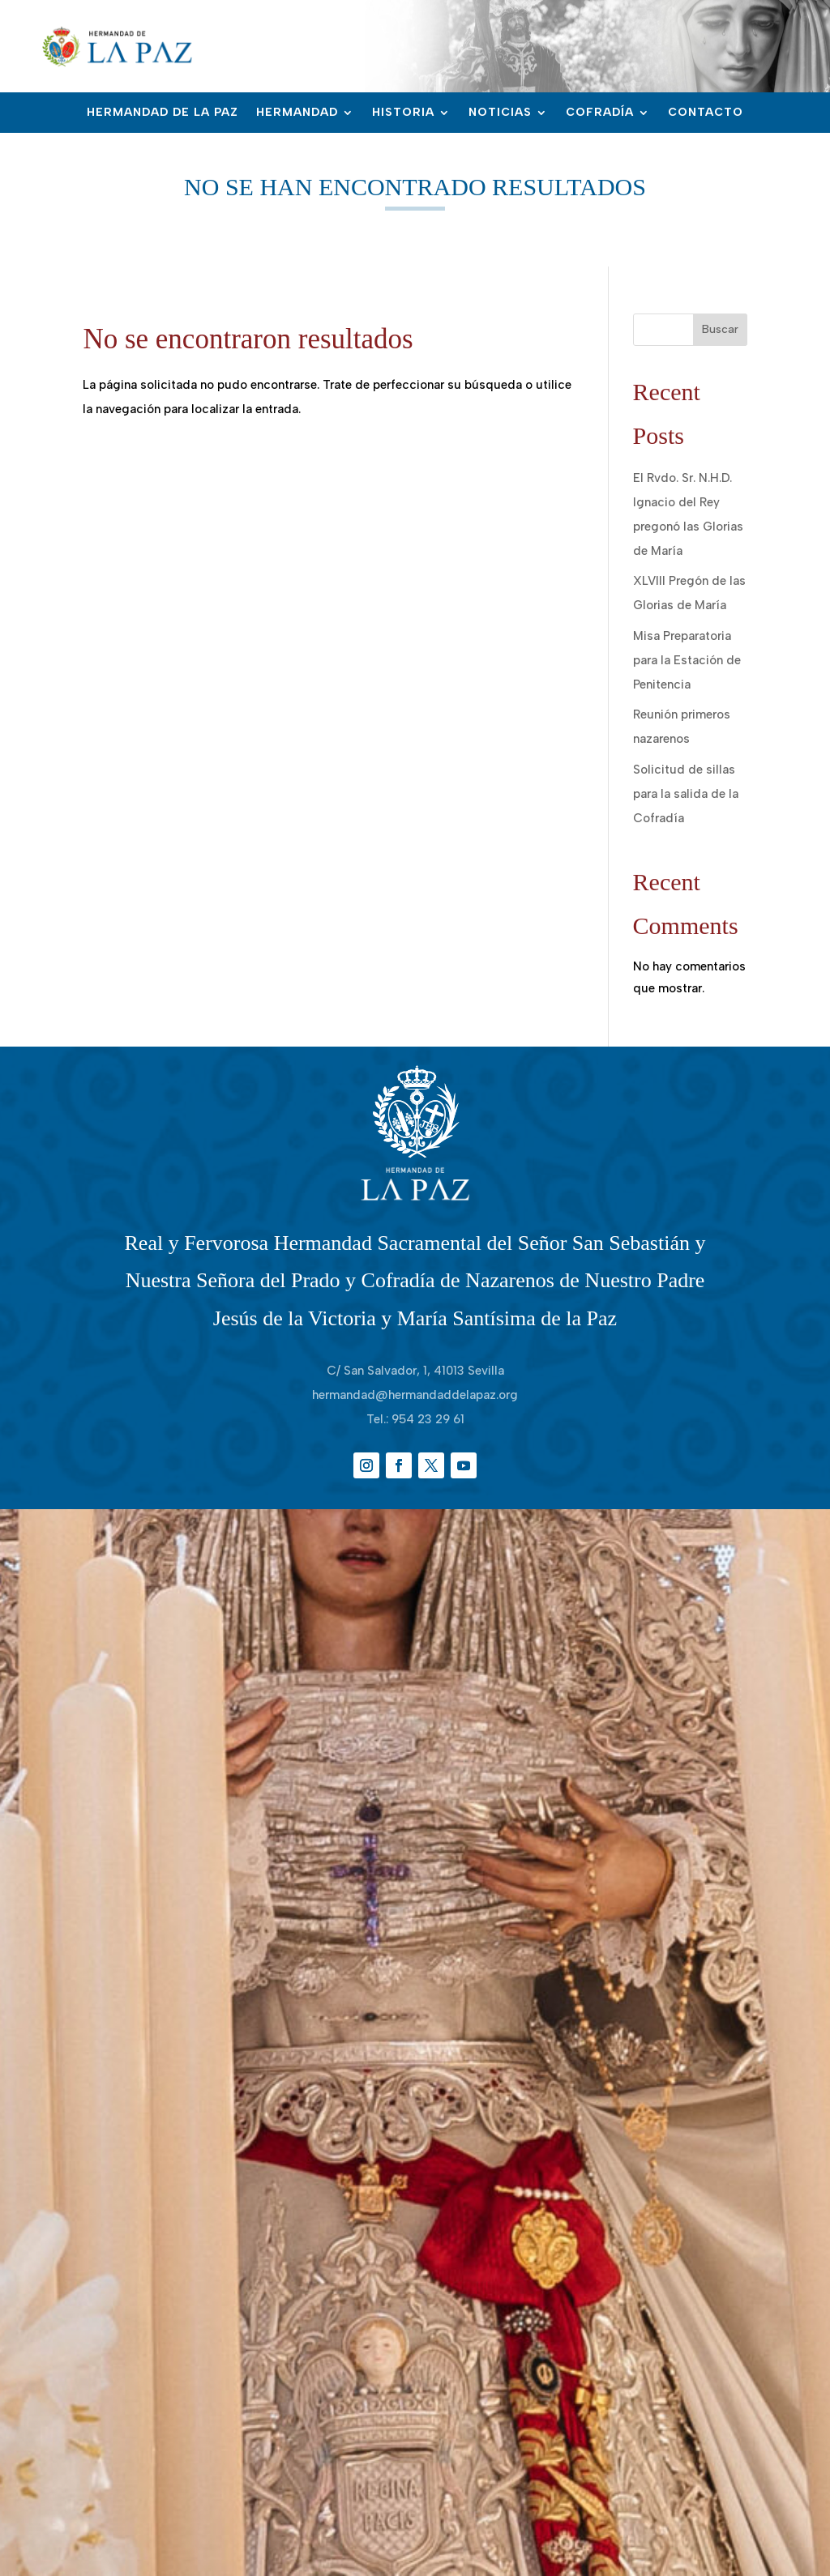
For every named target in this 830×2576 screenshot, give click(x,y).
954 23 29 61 (427, 1419)
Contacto (705, 113)
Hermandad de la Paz (162, 113)
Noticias (500, 113)
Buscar (720, 329)
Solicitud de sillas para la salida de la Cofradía (685, 793)
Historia (403, 113)
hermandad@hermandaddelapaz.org (415, 1395)
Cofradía (600, 113)
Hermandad (297, 113)
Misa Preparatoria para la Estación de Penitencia (687, 660)
